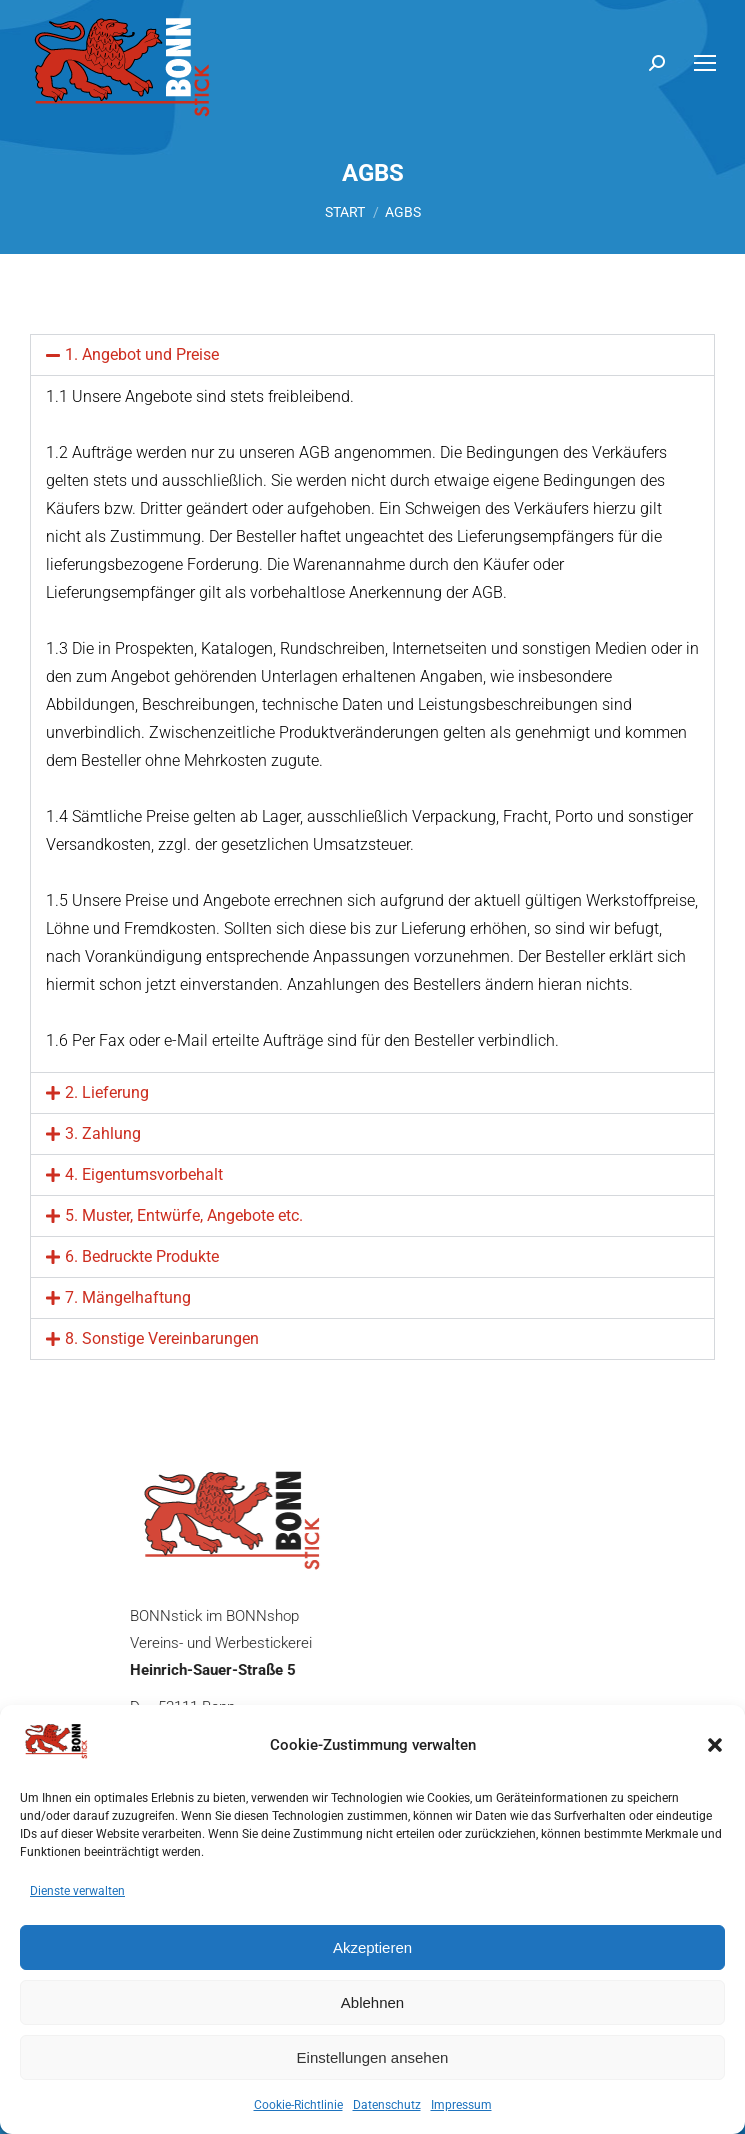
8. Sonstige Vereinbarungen (162, 1338)
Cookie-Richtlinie (298, 2105)
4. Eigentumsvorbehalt (144, 1174)
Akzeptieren (372, 1947)
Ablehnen (372, 2002)
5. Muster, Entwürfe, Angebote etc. (184, 1215)
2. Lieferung (107, 1092)
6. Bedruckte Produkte (142, 1256)
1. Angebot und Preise (142, 354)
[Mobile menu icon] (705, 63)
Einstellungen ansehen (373, 2057)
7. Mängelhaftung (128, 1297)
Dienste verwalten (77, 1891)
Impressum (461, 2105)
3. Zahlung (103, 1133)
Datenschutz (387, 2105)
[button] (715, 1745)
